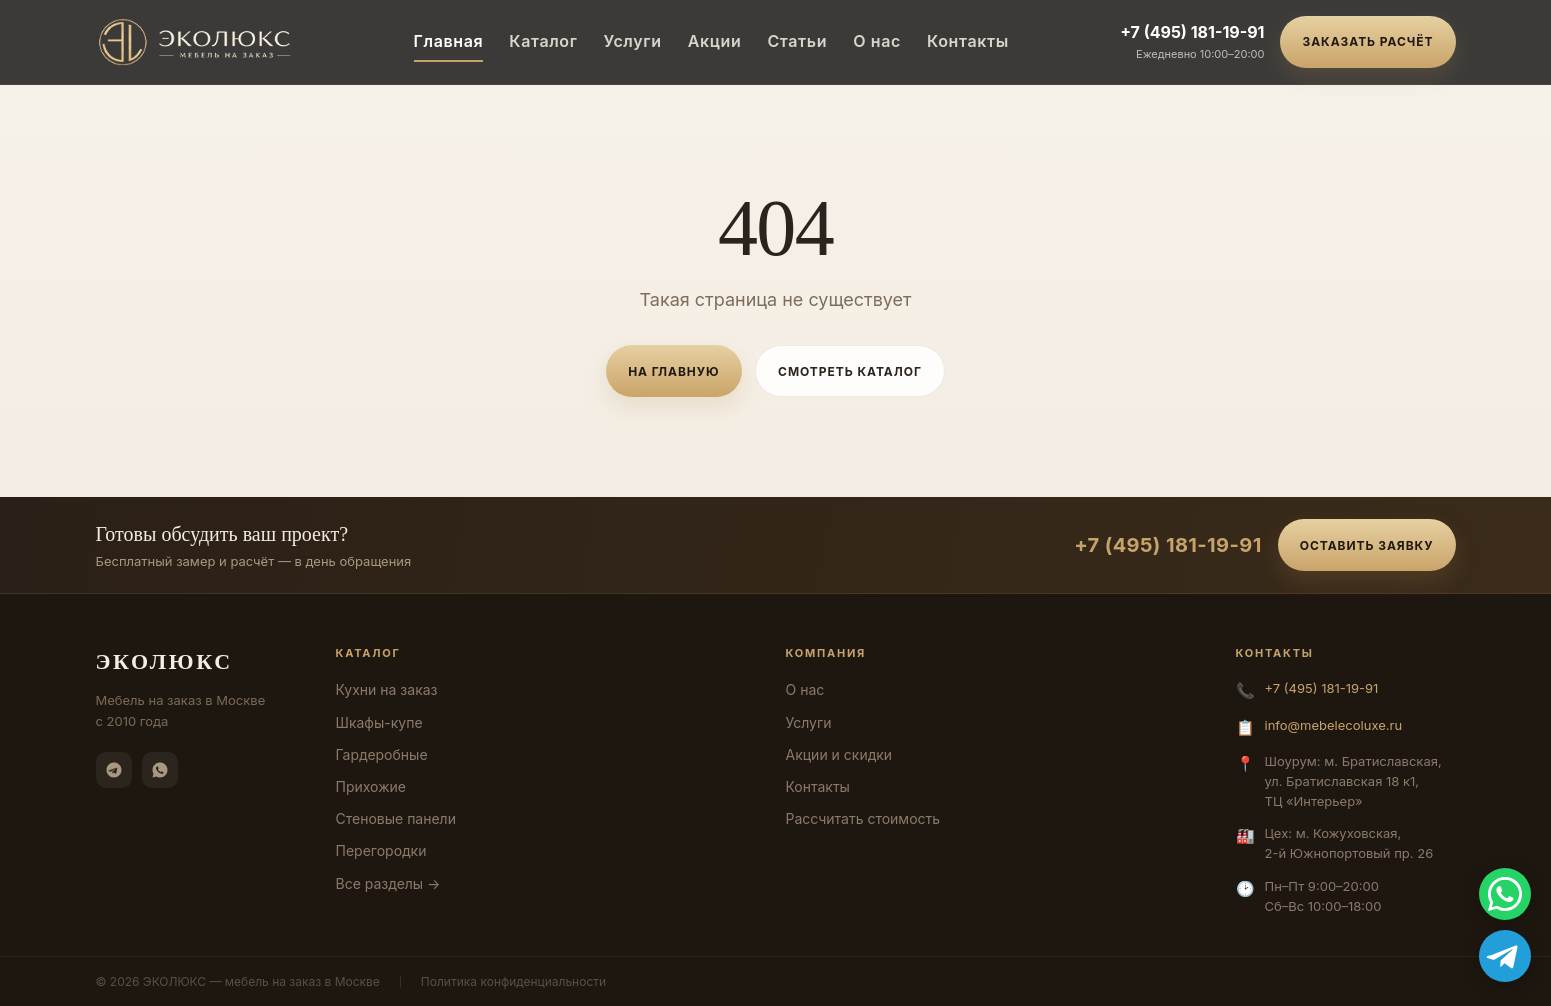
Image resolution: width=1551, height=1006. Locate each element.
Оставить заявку (1367, 545)
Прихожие (371, 786)
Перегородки (381, 850)
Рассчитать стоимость (863, 818)
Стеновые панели (396, 818)
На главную (673, 371)
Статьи (797, 41)
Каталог (543, 41)
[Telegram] (114, 770)
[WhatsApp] (160, 770)
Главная (449, 41)
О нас (877, 41)
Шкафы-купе (379, 722)
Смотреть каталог (850, 371)
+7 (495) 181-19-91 (1192, 32)
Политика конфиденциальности (513, 981)
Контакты (968, 41)
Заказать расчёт (1367, 41)
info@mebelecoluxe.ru (1334, 725)
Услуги (633, 41)
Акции (715, 41)
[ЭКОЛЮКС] (199, 42)
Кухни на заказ (387, 689)
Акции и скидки (839, 754)
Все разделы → (388, 883)
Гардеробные (382, 754)
